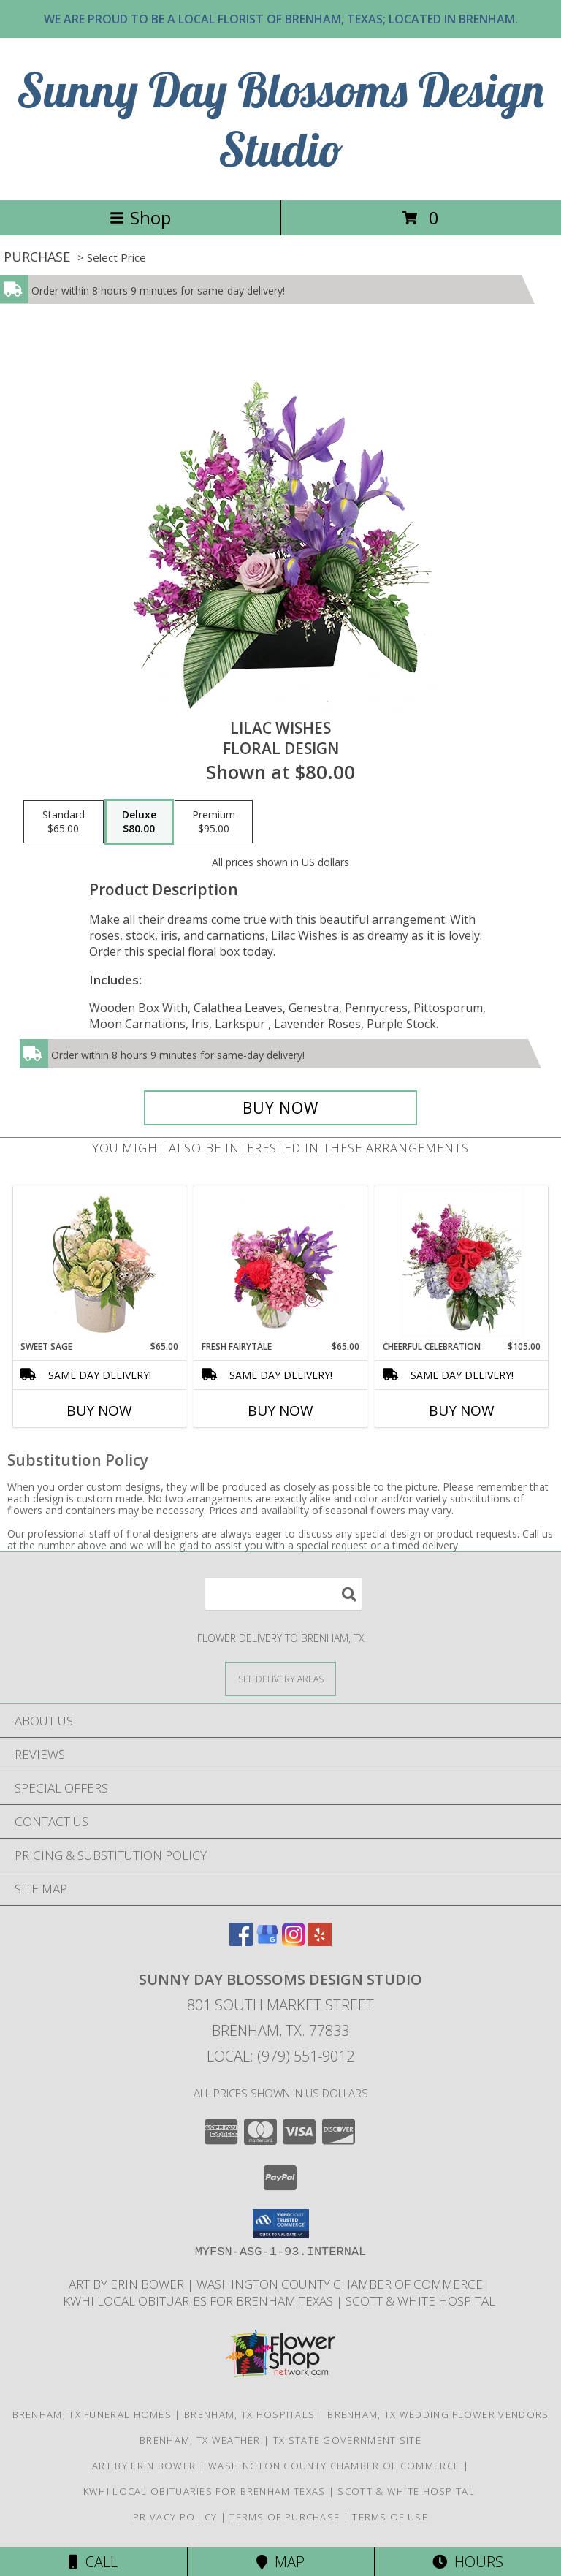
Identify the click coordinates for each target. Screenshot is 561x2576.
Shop (140, 217)
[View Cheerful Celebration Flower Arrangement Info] (462, 1263)
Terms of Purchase (284, 2516)
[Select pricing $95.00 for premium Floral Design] (213, 822)
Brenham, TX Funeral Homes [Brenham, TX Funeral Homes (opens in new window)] (92, 2414)
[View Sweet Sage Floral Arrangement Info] (100, 1263)
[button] (281, 2223)
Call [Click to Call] (93, 2562)
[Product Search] (283, 1594)
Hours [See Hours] (467, 2562)
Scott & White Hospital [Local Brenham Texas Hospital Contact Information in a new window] (422, 2300)
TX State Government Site (347, 2440)
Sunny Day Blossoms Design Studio (280, 119)
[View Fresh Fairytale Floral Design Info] (281, 1263)
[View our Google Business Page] (267, 1941)
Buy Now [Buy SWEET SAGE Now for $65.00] (99, 1410)
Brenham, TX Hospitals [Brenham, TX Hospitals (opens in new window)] (249, 2414)
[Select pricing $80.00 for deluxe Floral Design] (139, 822)
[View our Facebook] (241, 1941)
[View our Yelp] (320, 1941)
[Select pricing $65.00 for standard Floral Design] (63, 822)
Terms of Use (390, 2516)
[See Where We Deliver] (280, 1678)
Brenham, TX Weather (200, 2440)
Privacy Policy (175, 2516)
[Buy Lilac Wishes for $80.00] (280, 1107)
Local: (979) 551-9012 (280, 2056)
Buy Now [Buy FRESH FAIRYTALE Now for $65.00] (280, 1410)
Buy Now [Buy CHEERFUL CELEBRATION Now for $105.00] (462, 1410)
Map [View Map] (280, 2562)
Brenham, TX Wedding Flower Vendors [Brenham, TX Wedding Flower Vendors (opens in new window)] (438, 2414)
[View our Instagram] (293, 1941)
